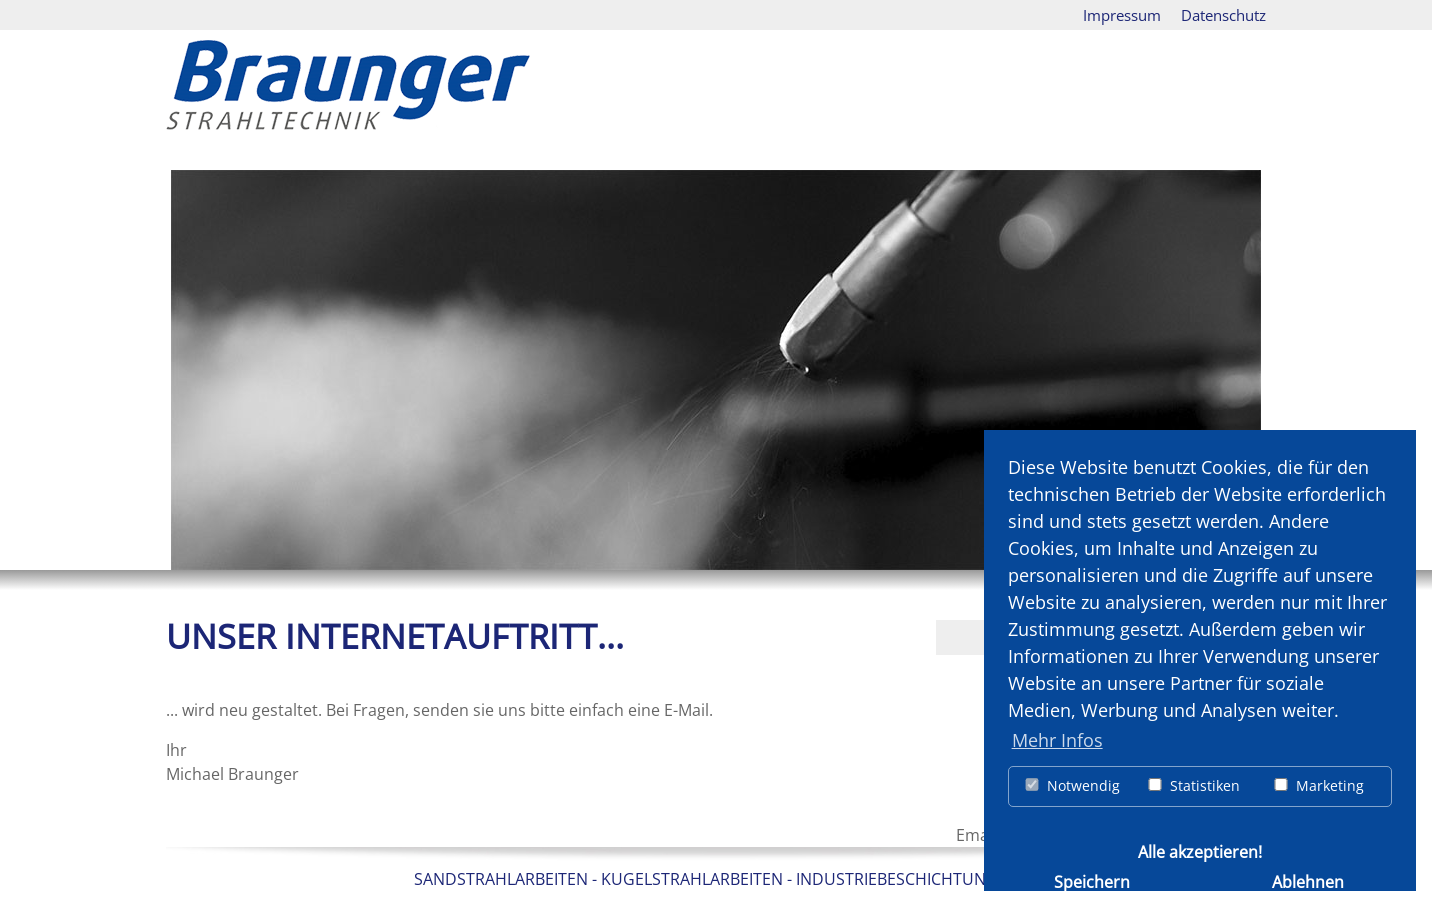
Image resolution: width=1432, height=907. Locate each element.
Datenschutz (1223, 15)
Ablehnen (1308, 881)
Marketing (1318, 785)
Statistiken (1193, 785)
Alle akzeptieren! (1200, 851)
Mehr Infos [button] (1057, 740)
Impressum (1122, 15)
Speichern (1092, 881)
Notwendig (1071, 785)
